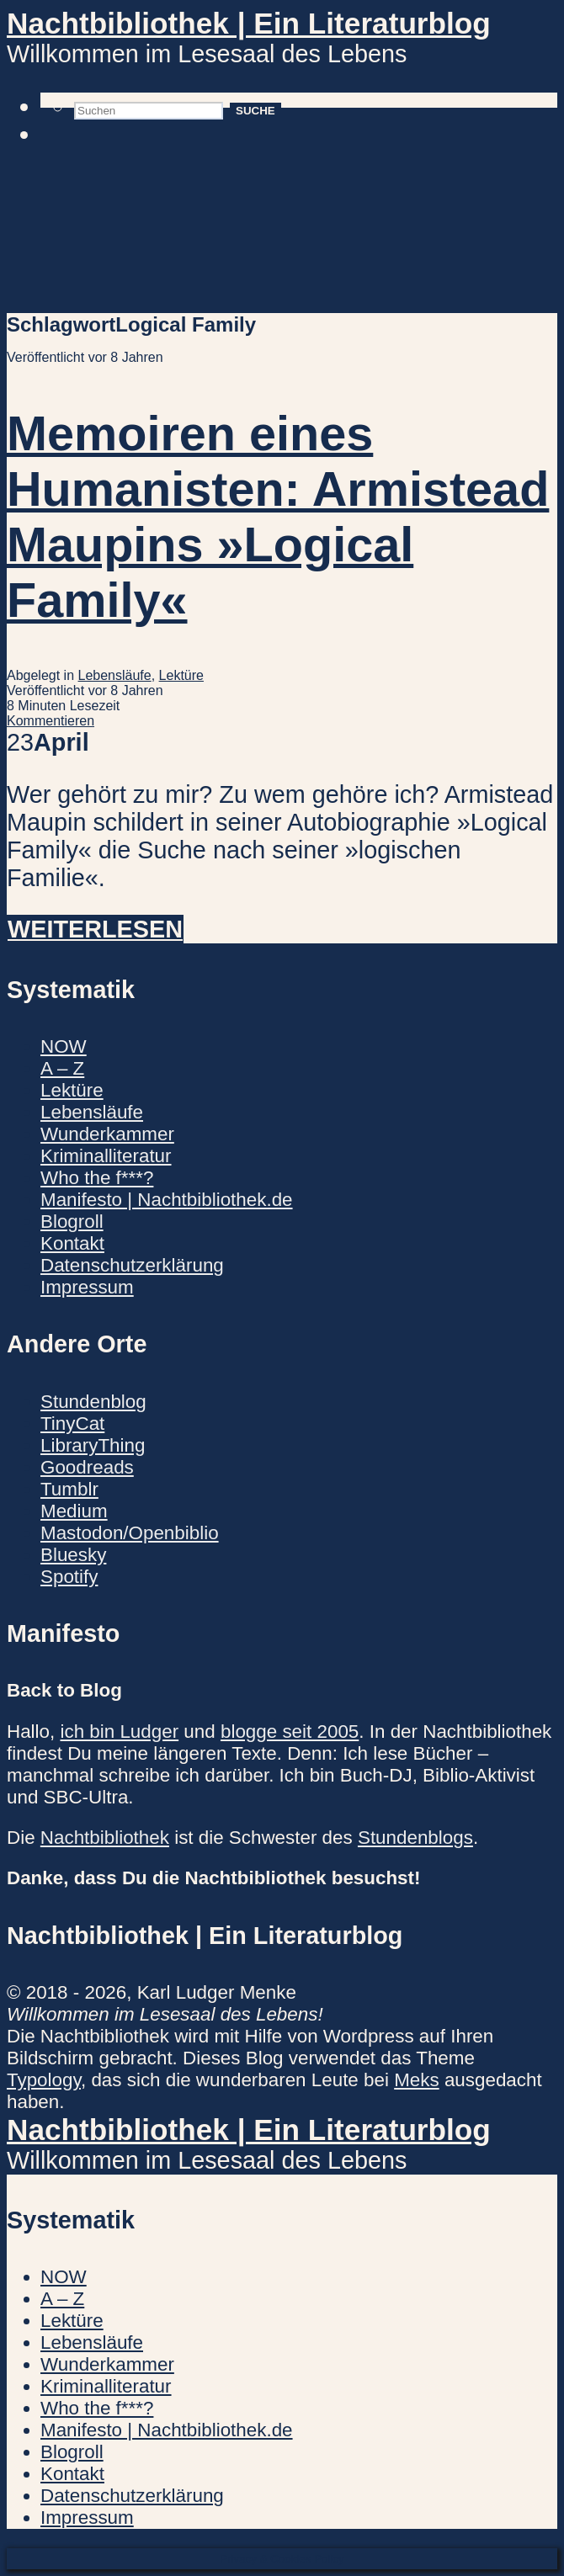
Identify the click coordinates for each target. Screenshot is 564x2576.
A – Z (62, 1068)
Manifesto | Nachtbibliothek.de (166, 1199)
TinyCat (72, 1423)
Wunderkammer (107, 1134)
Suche (255, 110)
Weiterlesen (95, 929)
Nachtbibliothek (104, 1837)
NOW (63, 1046)
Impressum (87, 1287)
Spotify (69, 1576)
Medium (74, 1511)
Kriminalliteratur (106, 1155)
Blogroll (72, 1221)
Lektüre (181, 675)
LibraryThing (92, 1445)
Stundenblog (93, 1401)
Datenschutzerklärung (132, 1265)
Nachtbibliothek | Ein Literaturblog (249, 23)
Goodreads (87, 1467)
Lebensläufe (115, 675)
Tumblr (69, 1489)
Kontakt (72, 1243)
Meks (416, 2079)
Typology (44, 2079)
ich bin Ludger (119, 1731)
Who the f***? (96, 1177)
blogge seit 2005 (290, 1731)
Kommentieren (50, 721)
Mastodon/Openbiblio (129, 1532)
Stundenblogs (415, 1837)
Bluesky (73, 1554)
